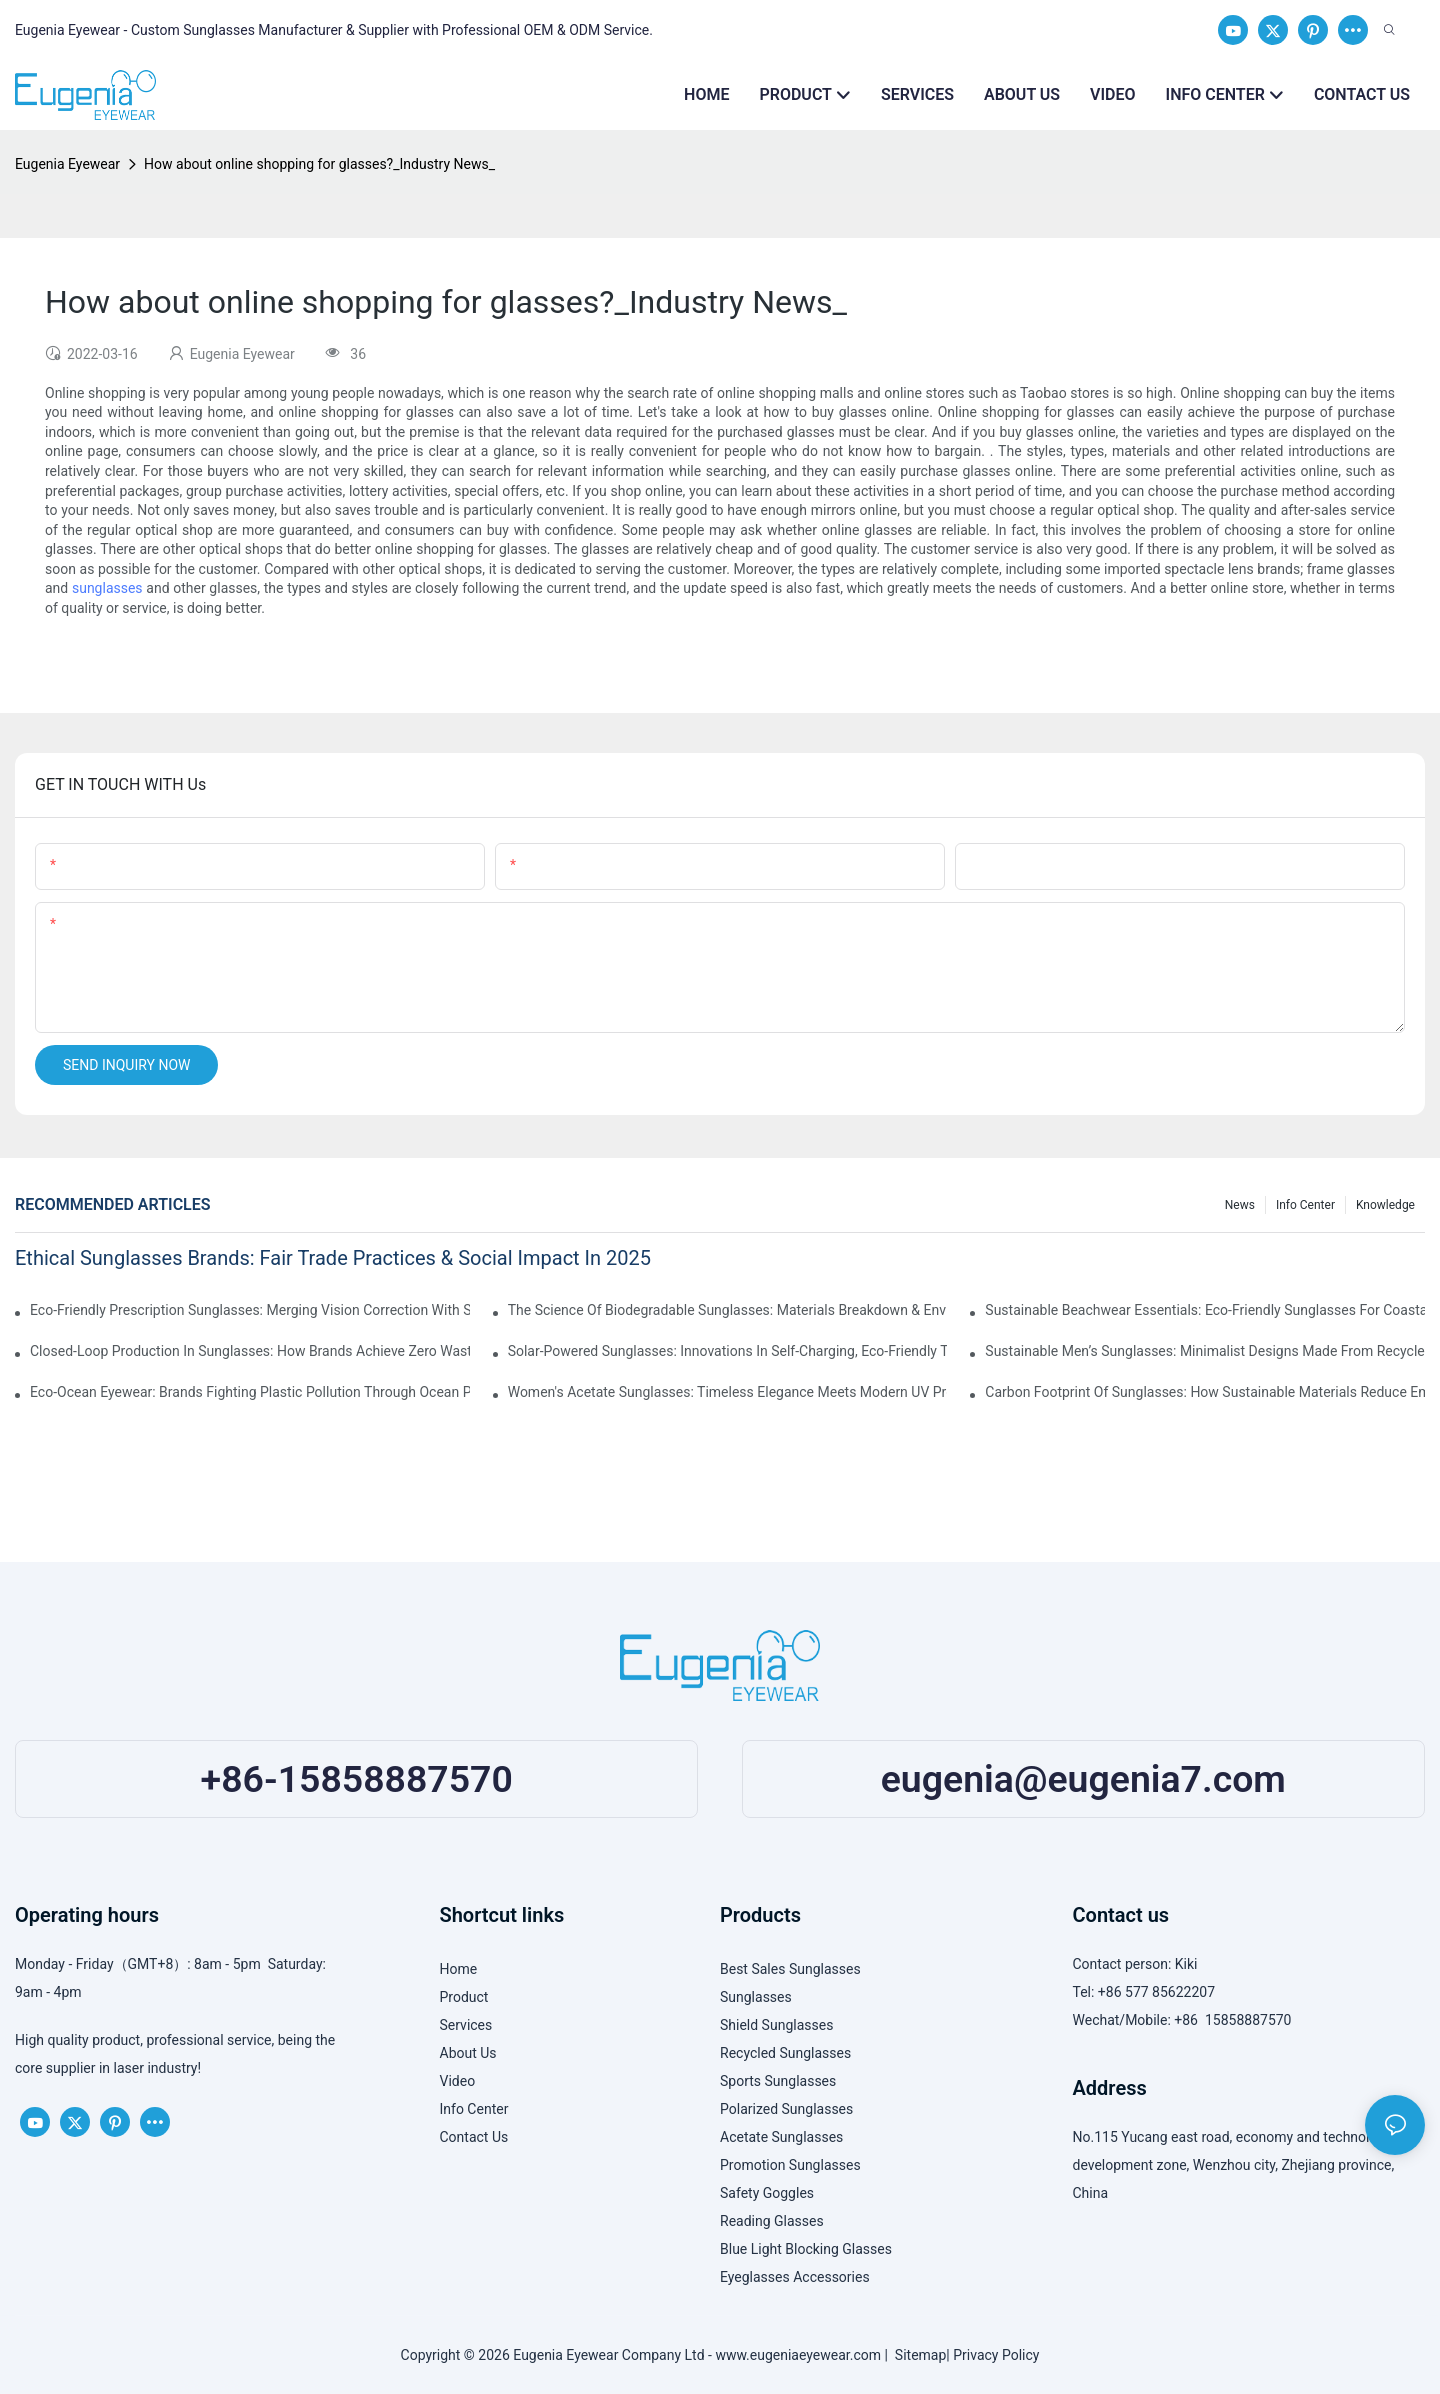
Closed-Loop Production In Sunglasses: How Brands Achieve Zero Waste (250, 1351)
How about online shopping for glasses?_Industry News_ (319, 164)
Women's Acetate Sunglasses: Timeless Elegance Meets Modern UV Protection (728, 1392)
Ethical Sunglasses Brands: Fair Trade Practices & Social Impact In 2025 (333, 1258)
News (1240, 1205)
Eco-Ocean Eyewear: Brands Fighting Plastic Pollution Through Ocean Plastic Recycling (250, 1392)
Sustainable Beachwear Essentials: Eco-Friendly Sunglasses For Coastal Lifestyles (1205, 1310)
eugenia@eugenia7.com (1083, 1779)
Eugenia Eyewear (67, 164)
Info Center (1305, 1205)
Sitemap (917, 2355)
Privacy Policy (996, 2355)
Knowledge (1385, 1205)
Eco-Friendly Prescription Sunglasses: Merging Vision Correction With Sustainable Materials (250, 1310)
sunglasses (107, 588)
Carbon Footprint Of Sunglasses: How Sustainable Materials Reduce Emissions (1205, 1392)
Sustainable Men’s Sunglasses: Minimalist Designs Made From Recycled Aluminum (1205, 1351)
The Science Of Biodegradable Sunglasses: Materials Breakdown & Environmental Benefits (728, 1310)
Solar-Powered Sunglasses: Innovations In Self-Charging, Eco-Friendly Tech (728, 1351)
